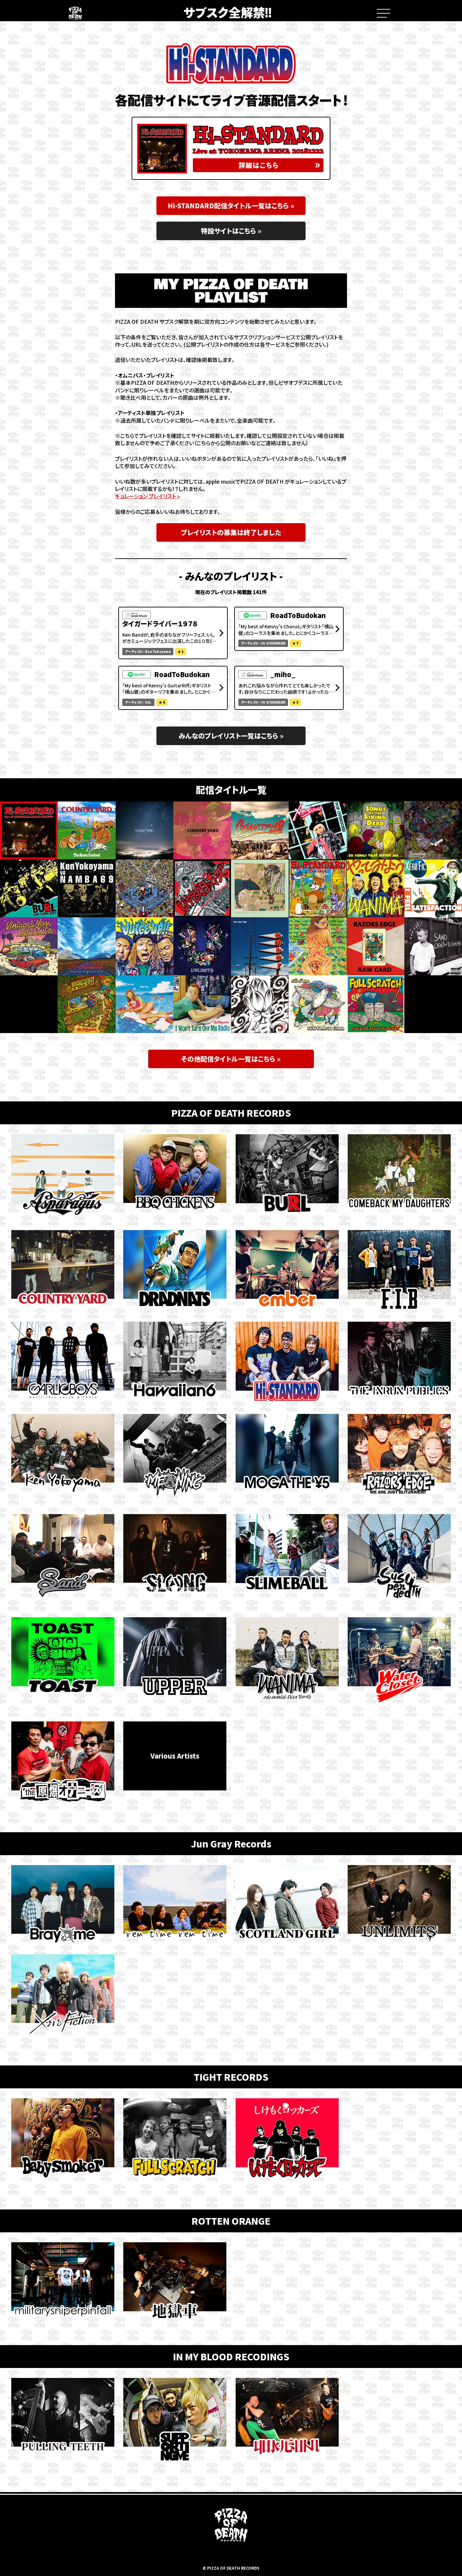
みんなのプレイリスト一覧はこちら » (231, 735)
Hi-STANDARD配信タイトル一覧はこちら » (231, 205)
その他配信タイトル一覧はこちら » (231, 1059)
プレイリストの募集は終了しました (231, 532)
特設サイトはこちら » (231, 231)
